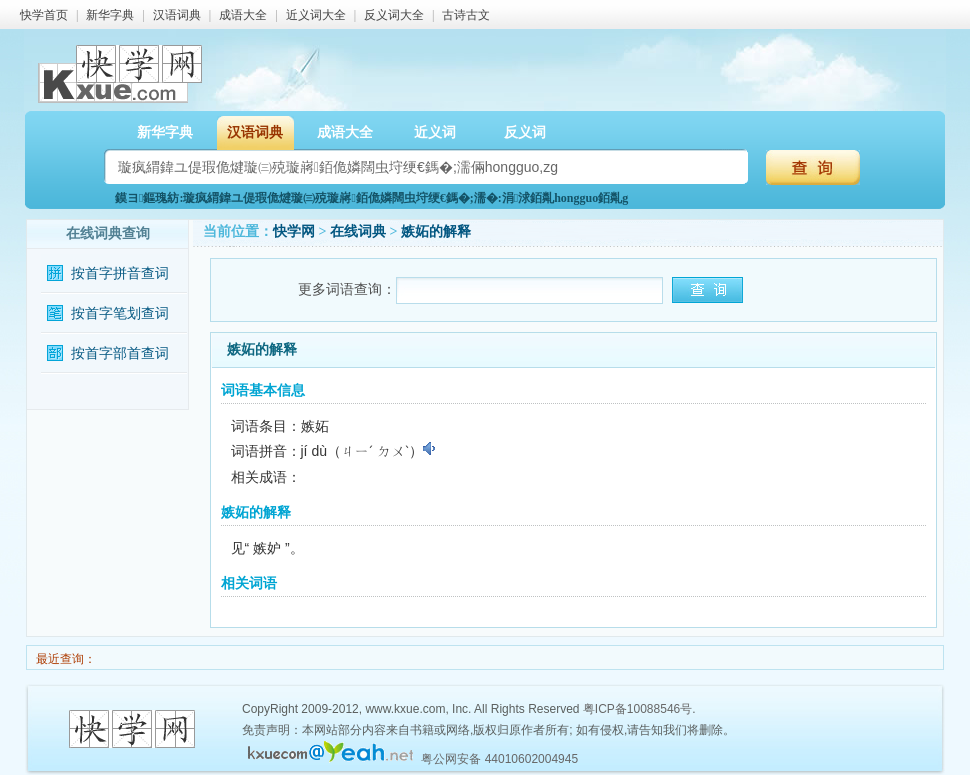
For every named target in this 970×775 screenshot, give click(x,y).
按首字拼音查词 (120, 273)
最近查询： (64, 659)
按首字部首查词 (120, 353)
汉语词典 (177, 15)
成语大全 (243, 15)
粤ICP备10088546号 (637, 709)
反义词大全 (394, 15)
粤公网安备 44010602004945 (499, 759)
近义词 (435, 132)
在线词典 (358, 231)
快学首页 (44, 15)
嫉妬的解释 (436, 231)
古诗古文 (466, 15)
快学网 (294, 231)
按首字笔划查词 (120, 313)
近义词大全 (316, 15)
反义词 (525, 132)
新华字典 (110, 15)
